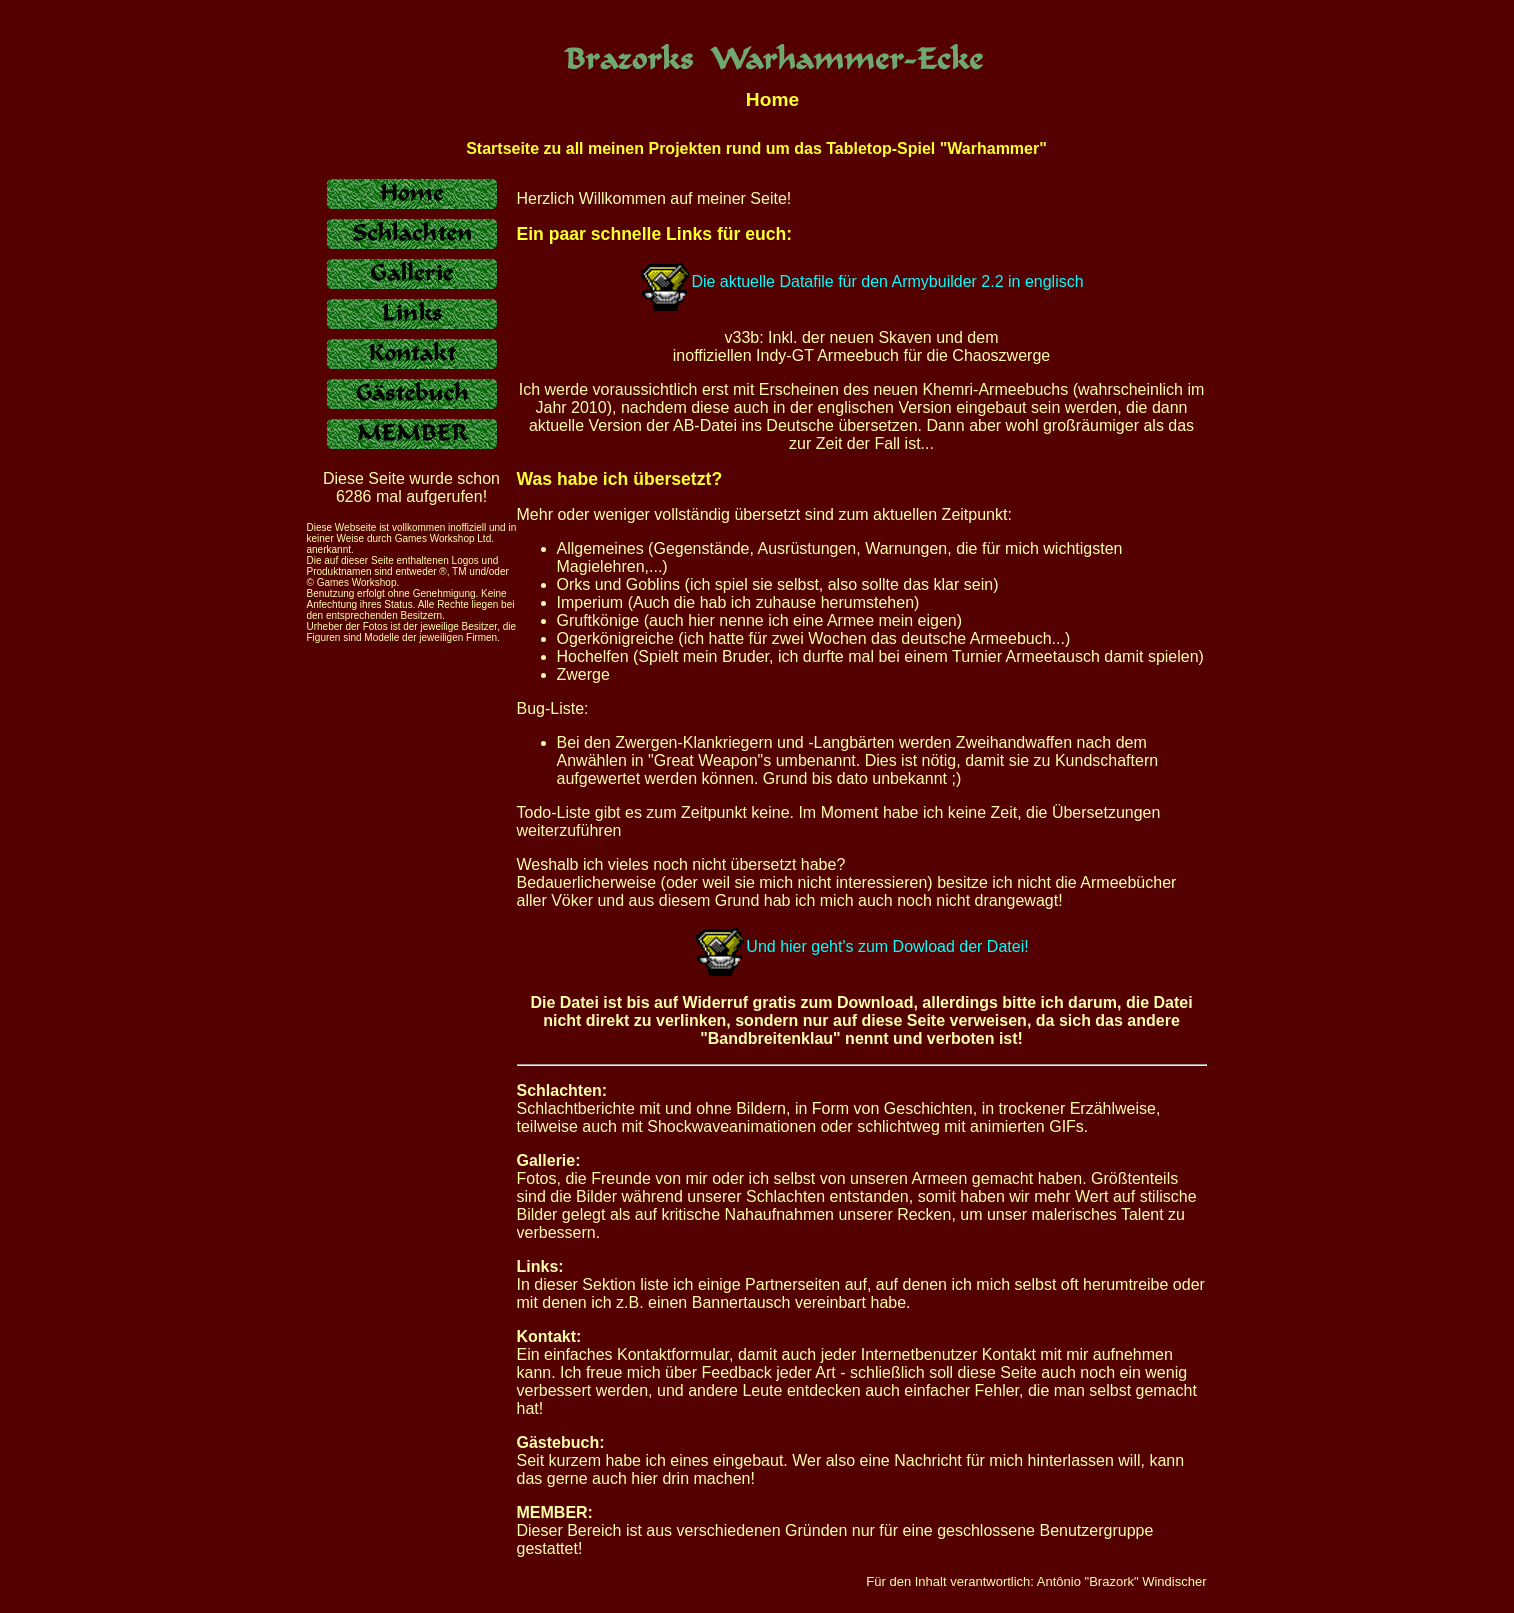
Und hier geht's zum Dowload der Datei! (861, 946)
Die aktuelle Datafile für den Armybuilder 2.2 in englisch (887, 281)
